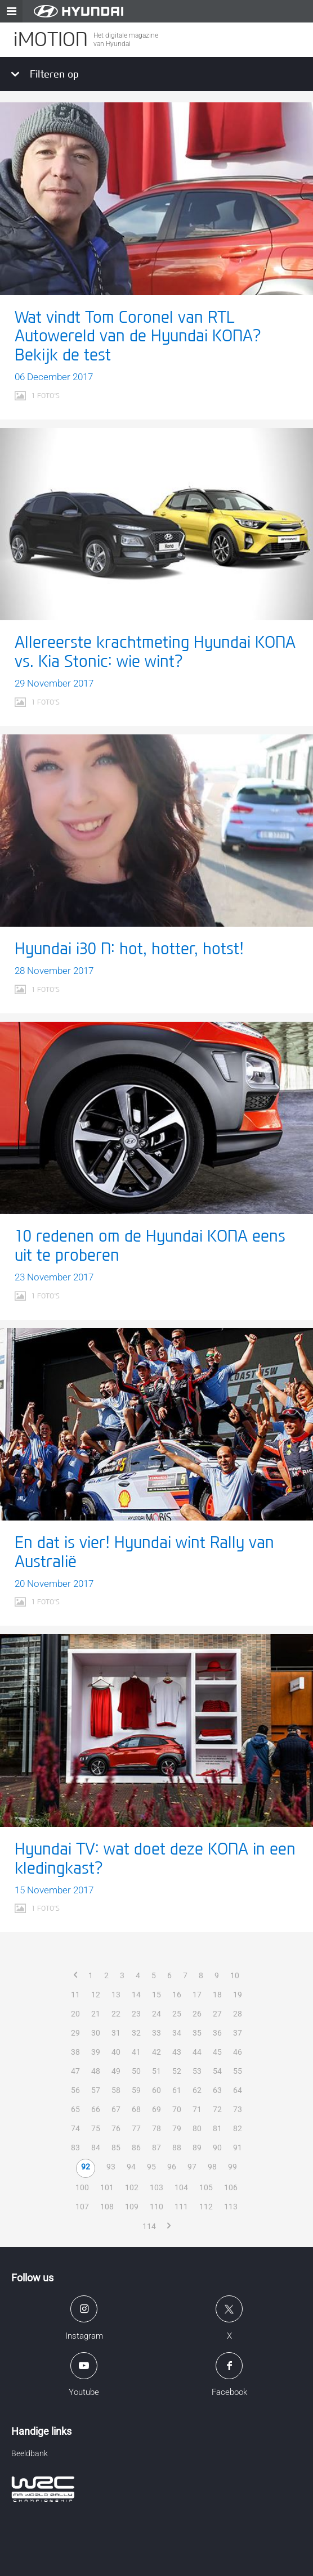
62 (197, 2090)
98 (212, 2166)
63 (217, 2090)
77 (136, 2128)
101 (107, 2187)
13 (115, 1994)
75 (95, 2128)
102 (131, 2187)
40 (115, 2051)
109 (131, 2206)
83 (75, 2147)
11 (75, 1994)
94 (131, 2166)
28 (237, 2013)
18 (217, 1994)
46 (237, 2051)
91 (237, 2147)
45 (217, 2051)
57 (95, 2090)
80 (197, 2128)
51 (156, 2071)
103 (156, 2187)
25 (176, 2013)
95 (151, 2166)
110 (156, 2206)
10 (234, 1975)
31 (115, 2032)
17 (197, 1994)
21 (95, 2013)
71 (197, 2109)
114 (149, 2226)
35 (197, 2032)
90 (217, 2147)
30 (95, 2032)
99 (232, 2166)
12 (95, 1994)
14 (136, 1994)
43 (176, 2051)
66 (95, 2109)
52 (176, 2071)
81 (217, 2128)
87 (156, 2147)
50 (136, 2071)
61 (176, 2090)
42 (156, 2051)
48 (95, 2071)
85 (115, 2147)
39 (95, 2051)
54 (217, 2071)
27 (217, 2013)
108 (107, 2206)
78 (156, 2128)
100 (82, 2187)
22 (115, 2013)
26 (197, 2013)
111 (181, 2206)
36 (217, 2032)
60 (156, 2090)
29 (75, 2032)
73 (237, 2109)
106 (231, 2187)
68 (136, 2109)
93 (110, 2166)
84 (95, 2147)
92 (85, 2166)
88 (176, 2147)
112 (206, 2206)
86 (136, 2147)
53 (197, 2071)
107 (82, 2206)
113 (231, 2206)
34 (176, 2032)
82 (237, 2128)
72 (217, 2109)
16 (176, 1994)
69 (156, 2109)
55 (237, 2071)
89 (197, 2147)
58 (115, 2090)
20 (75, 2013)
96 (171, 2166)
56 (75, 2090)
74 (75, 2128)
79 (176, 2128)
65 (75, 2109)
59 (136, 2090)
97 (191, 2166)
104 (181, 2187)
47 (75, 2071)
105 (206, 2187)
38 (75, 2051)
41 (136, 2051)
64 (237, 2090)
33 (156, 2032)
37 (237, 2032)
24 (156, 2013)
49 (115, 2071)
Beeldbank (29, 2453)
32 (136, 2032)
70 (176, 2109)
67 (115, 2109)
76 (115, 2128)
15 (156, 1994)
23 (136, 2013)
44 (197, 2051)
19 (237, 1994)
